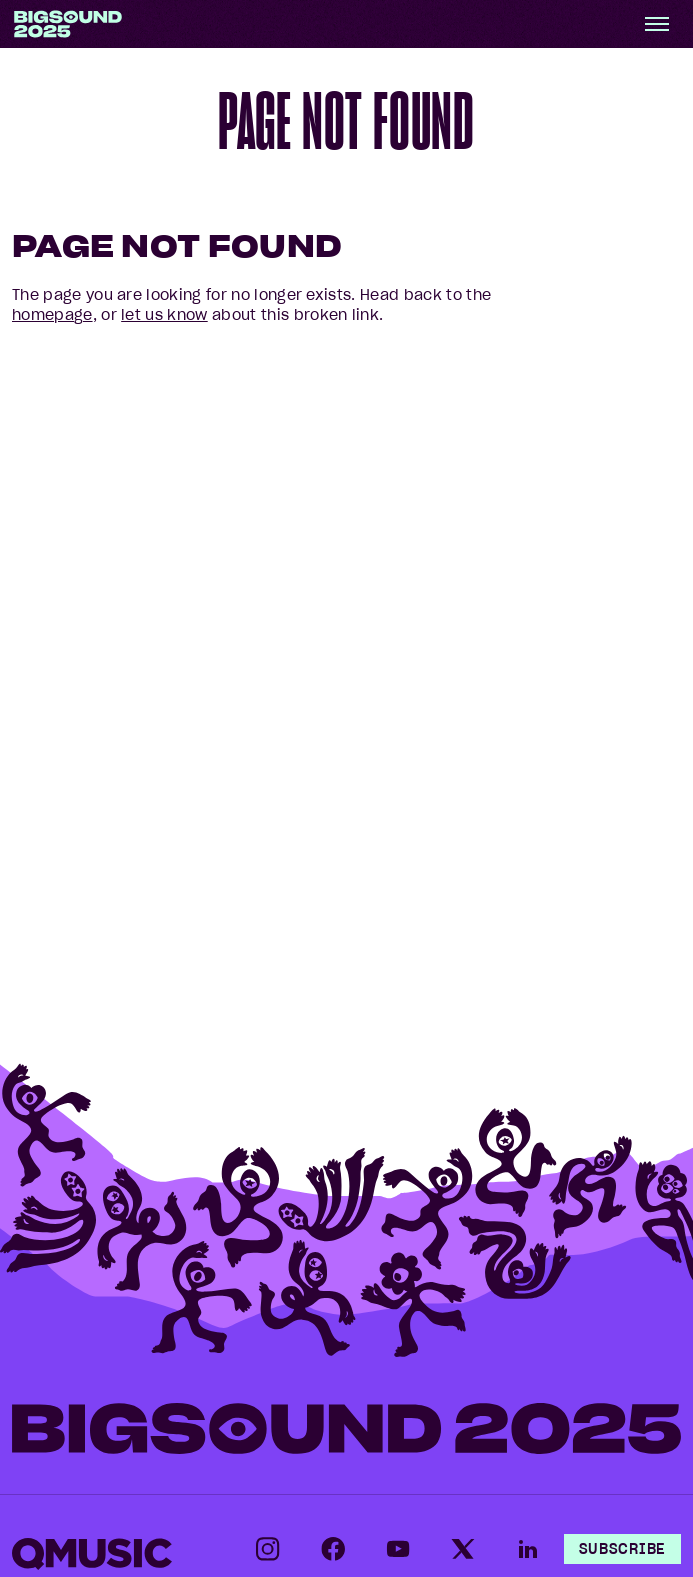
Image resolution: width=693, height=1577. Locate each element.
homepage (52, 315)
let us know (164, 315)
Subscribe (622, 1549)
